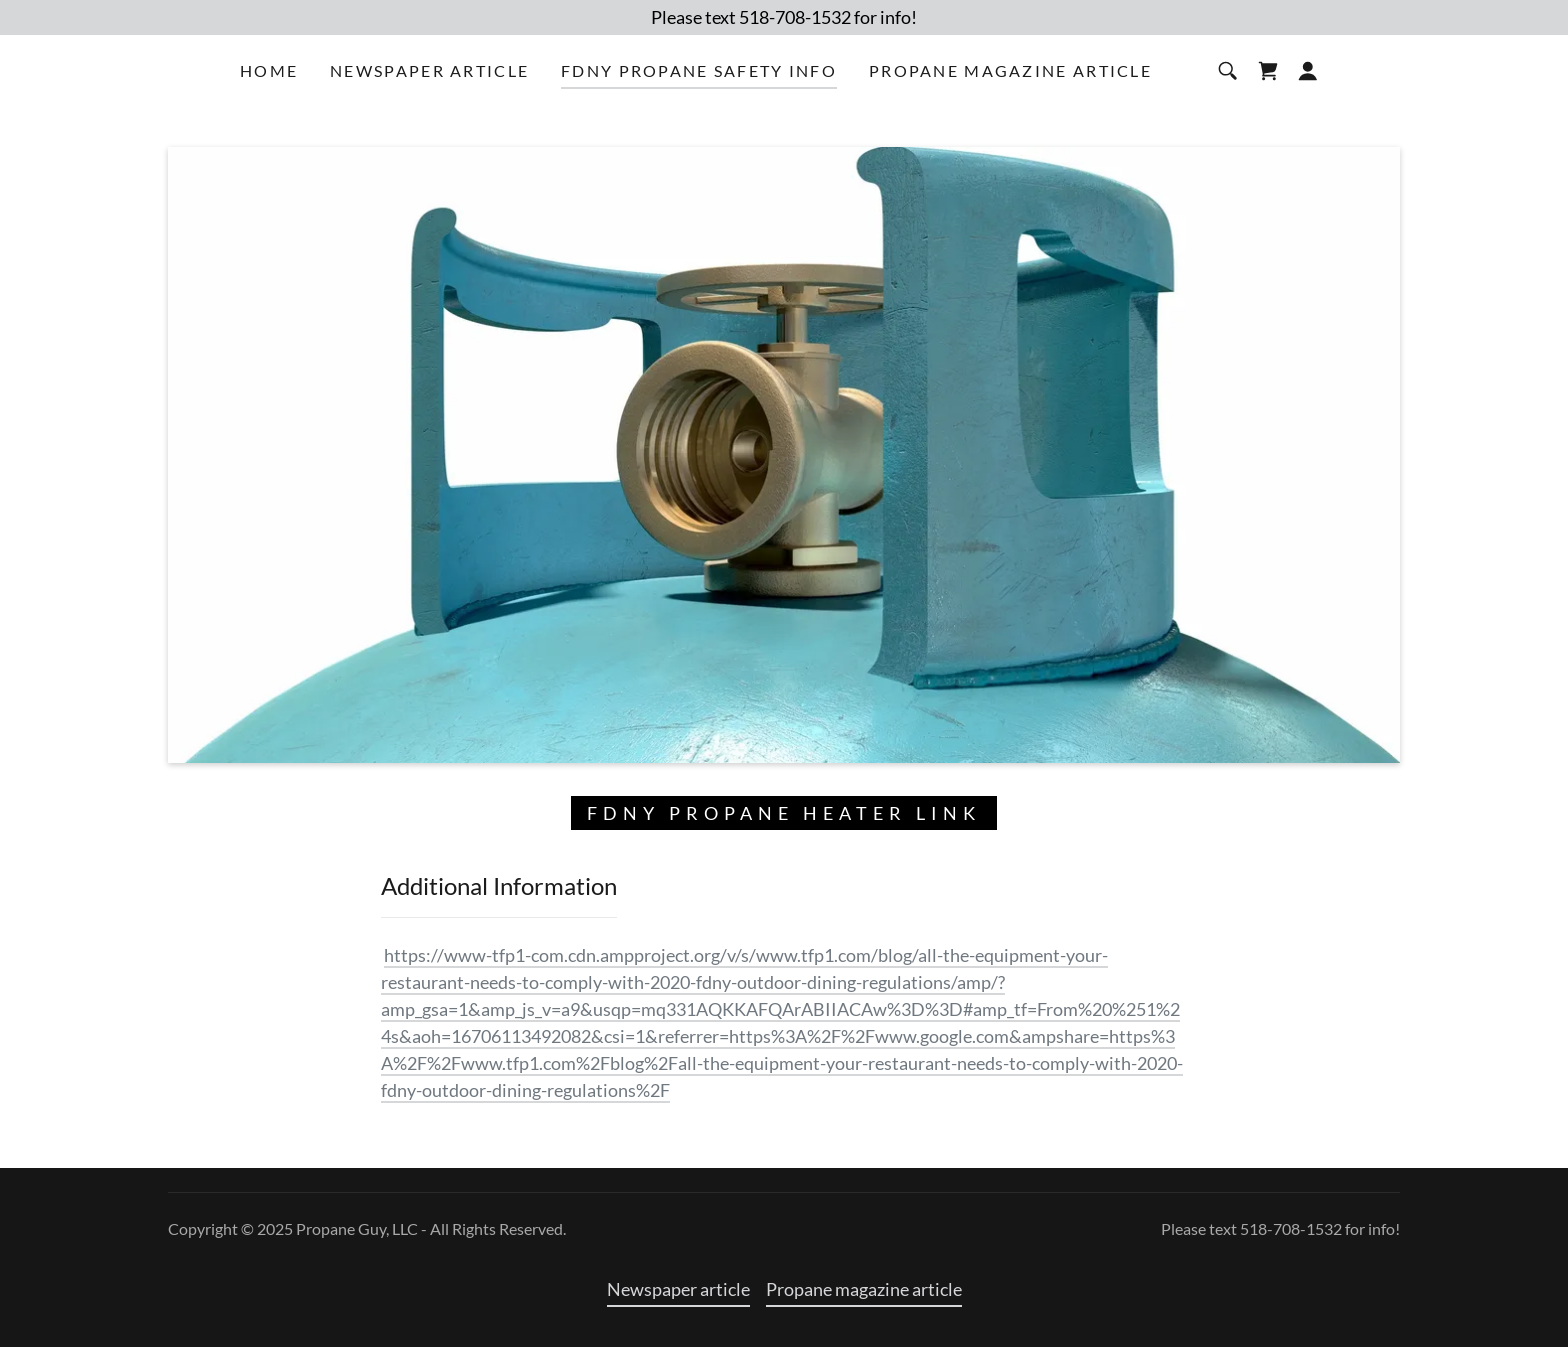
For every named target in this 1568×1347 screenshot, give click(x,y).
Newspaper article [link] (429, 70)
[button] (1308, 71)
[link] (1268, 71)
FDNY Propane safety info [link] (699, 70)
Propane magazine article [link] (1010, 70)
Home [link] (269, 70)
